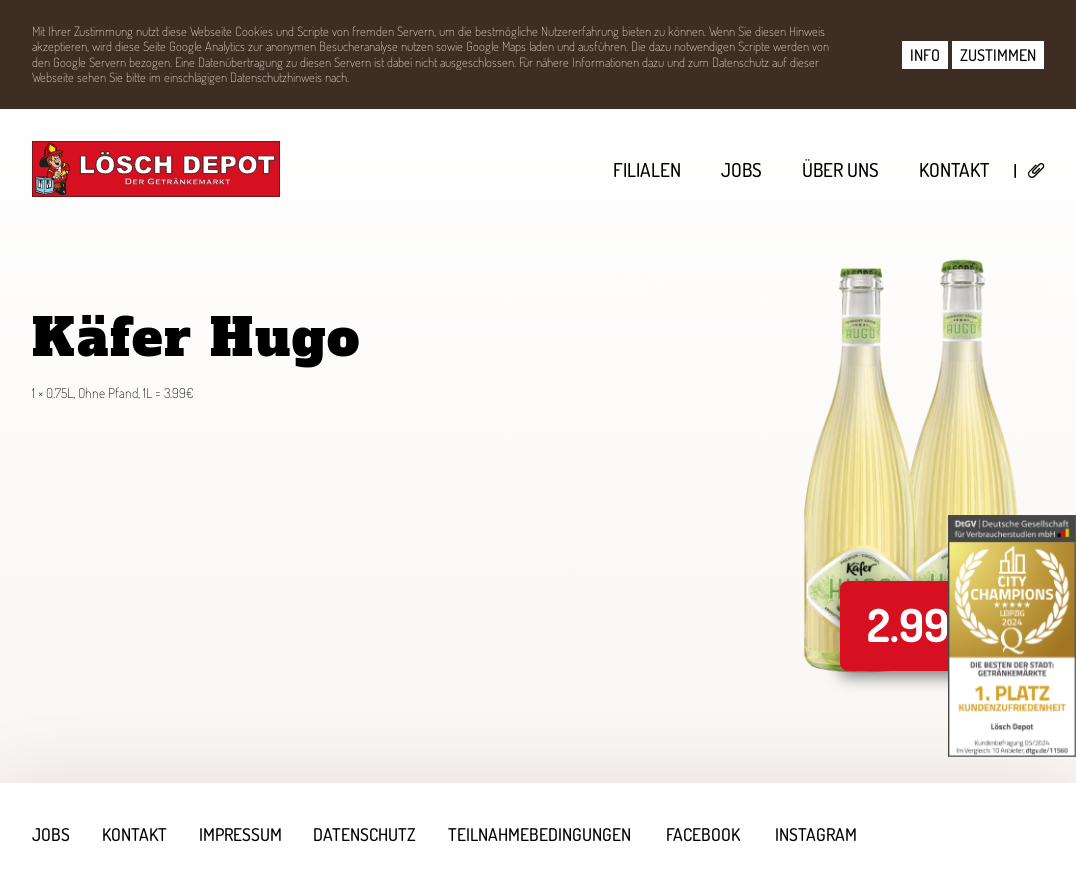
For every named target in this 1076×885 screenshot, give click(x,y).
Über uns (840, 169)
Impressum (240, 834)
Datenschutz (365, 834)
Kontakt (954, 169)
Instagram (817, 834)
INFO (925, 55)
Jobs (741, 169)
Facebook (704, 834)
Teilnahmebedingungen (540, 834)
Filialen (647, 169)
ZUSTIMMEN (998, 55)
